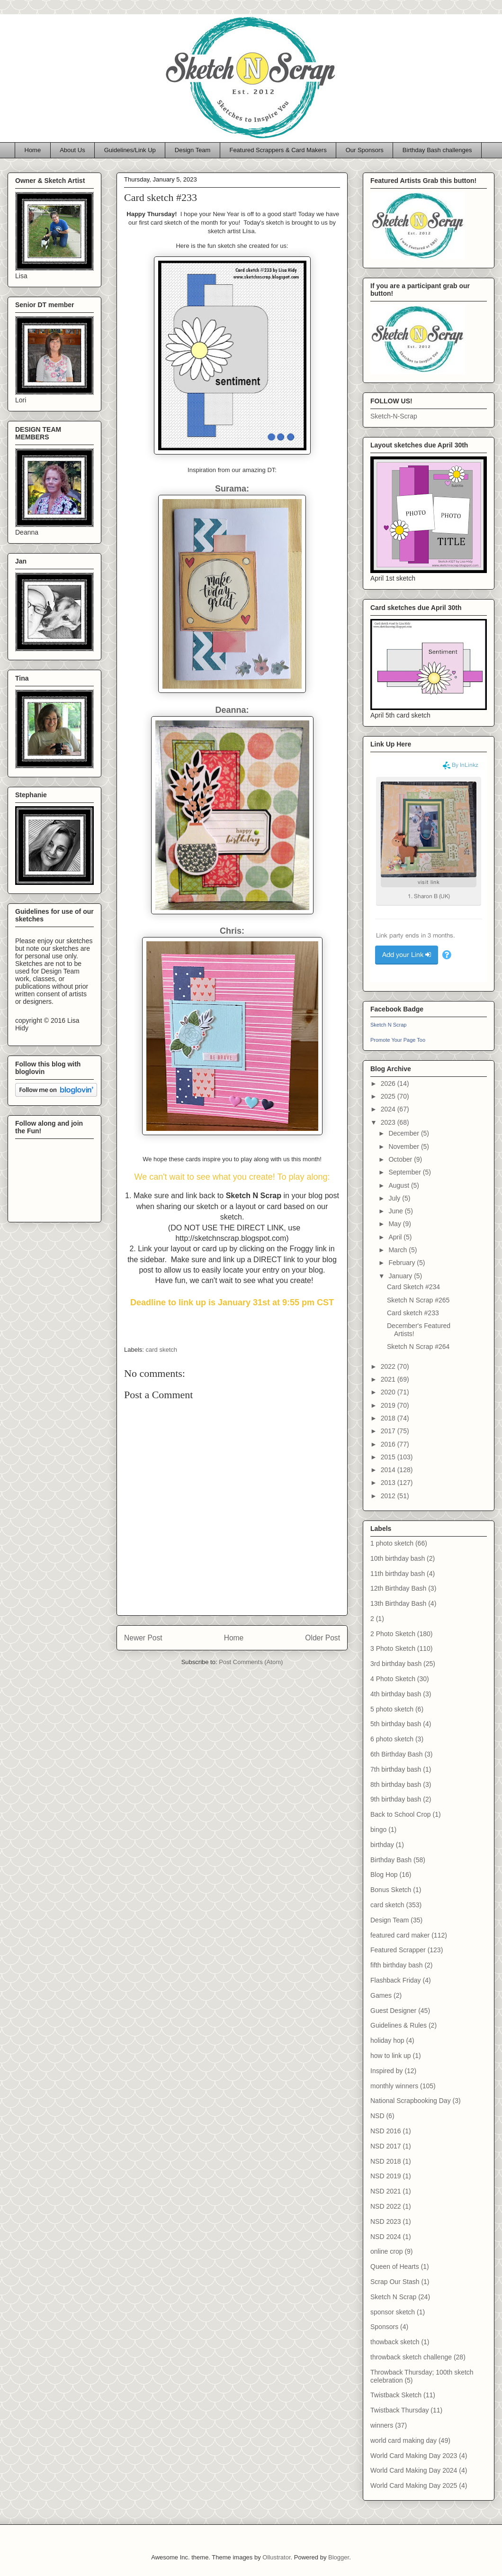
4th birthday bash (395, 1694)
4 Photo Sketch (392, 1679)
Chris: (232, 931)
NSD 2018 (385, 2161)
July (395, 1198)
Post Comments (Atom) (251, 1662)
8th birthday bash (395, 1784)
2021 (389, 1379)
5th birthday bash (395, 1724)
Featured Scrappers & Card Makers (277, 150)
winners (381, 2425)
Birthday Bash (391, 1860)
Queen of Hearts (394, 2266)
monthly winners (394, 2086)
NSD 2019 (385, 2176)
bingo (378, 1829)
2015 (389, 1457)
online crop (386, 2251)
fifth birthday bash (396, 1965)
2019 (389, 1405)
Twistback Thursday (399, 2410)
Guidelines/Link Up (130, 150)
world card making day (403, 2440)
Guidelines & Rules (398, 2025)
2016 (389, 1444)
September (405, 1172)
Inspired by (386, 2071)
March (398, 1250)
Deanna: (232, 710)
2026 (389, 1083)
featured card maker (400, 1935)
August (399, 1185)
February (402, 1262)
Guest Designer (393, 2010)
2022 (389, 1366)
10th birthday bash (397, 1558)
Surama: (232, 488)
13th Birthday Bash (398, 1603)
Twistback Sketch (395, 2395)
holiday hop (387, 2040)
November (404, 1146)
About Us (72, 150)
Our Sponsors (365, 150)
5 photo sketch (391, 1709)
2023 (389, 1122)
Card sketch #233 (413, 1313)
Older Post (322, 1638)
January (401, 1276)
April (395, 1237)
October (401, 1159)
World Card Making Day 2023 (413, 2455)
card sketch (161, 1349)
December (404, 1133)
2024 (389, 1109)
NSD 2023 (385, 2221)
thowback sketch (395, 2342)
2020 (389, 1392)
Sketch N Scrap (388, 1025)
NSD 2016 (385, 2131)
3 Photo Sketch (392, 1648)
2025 (389, 1096)
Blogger (338, 2557)
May (395, 1224)
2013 (389, 1482)
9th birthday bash (395, 1799)
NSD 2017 (385, 2146)
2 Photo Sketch (392, 1634)
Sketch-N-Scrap (393, 416)
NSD (377, 2116)
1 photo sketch (391, 1543)
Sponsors (384, 2326)
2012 (389, 1496)
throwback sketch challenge (411, 2357)
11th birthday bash (397, 1573)
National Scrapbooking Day (410, 2100)
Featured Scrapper (398, 1950)
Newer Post (143, 1638)
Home (33, 150)
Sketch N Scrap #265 (418, 1300)
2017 (389, 1431)
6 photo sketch (391, 1739)
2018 (389, 1418)
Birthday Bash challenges (437, 150)
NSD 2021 (385, 2191)
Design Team (193, 150)
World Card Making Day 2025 (413, 2485)
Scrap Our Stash (395, 2281)
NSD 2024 (385, 2236)
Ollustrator (276, 2557)
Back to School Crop (400, 1814)
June (396, 1211)
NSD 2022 (385, 2206)
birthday (382, 1844)
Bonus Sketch (390, 1889)
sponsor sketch (392, 2312)
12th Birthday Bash (398, 1588)
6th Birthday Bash (396, 1754)
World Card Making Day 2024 (413, 2470)
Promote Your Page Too (397, 1040)
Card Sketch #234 (413, 1287)
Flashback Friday (395, 1980)
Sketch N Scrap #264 (418, 1346)
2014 (389, 1470)
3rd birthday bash (395, 1663)
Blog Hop (384, 1874)
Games (381, 1995)
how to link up (390, 2055)
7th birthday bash (395, 1769)
